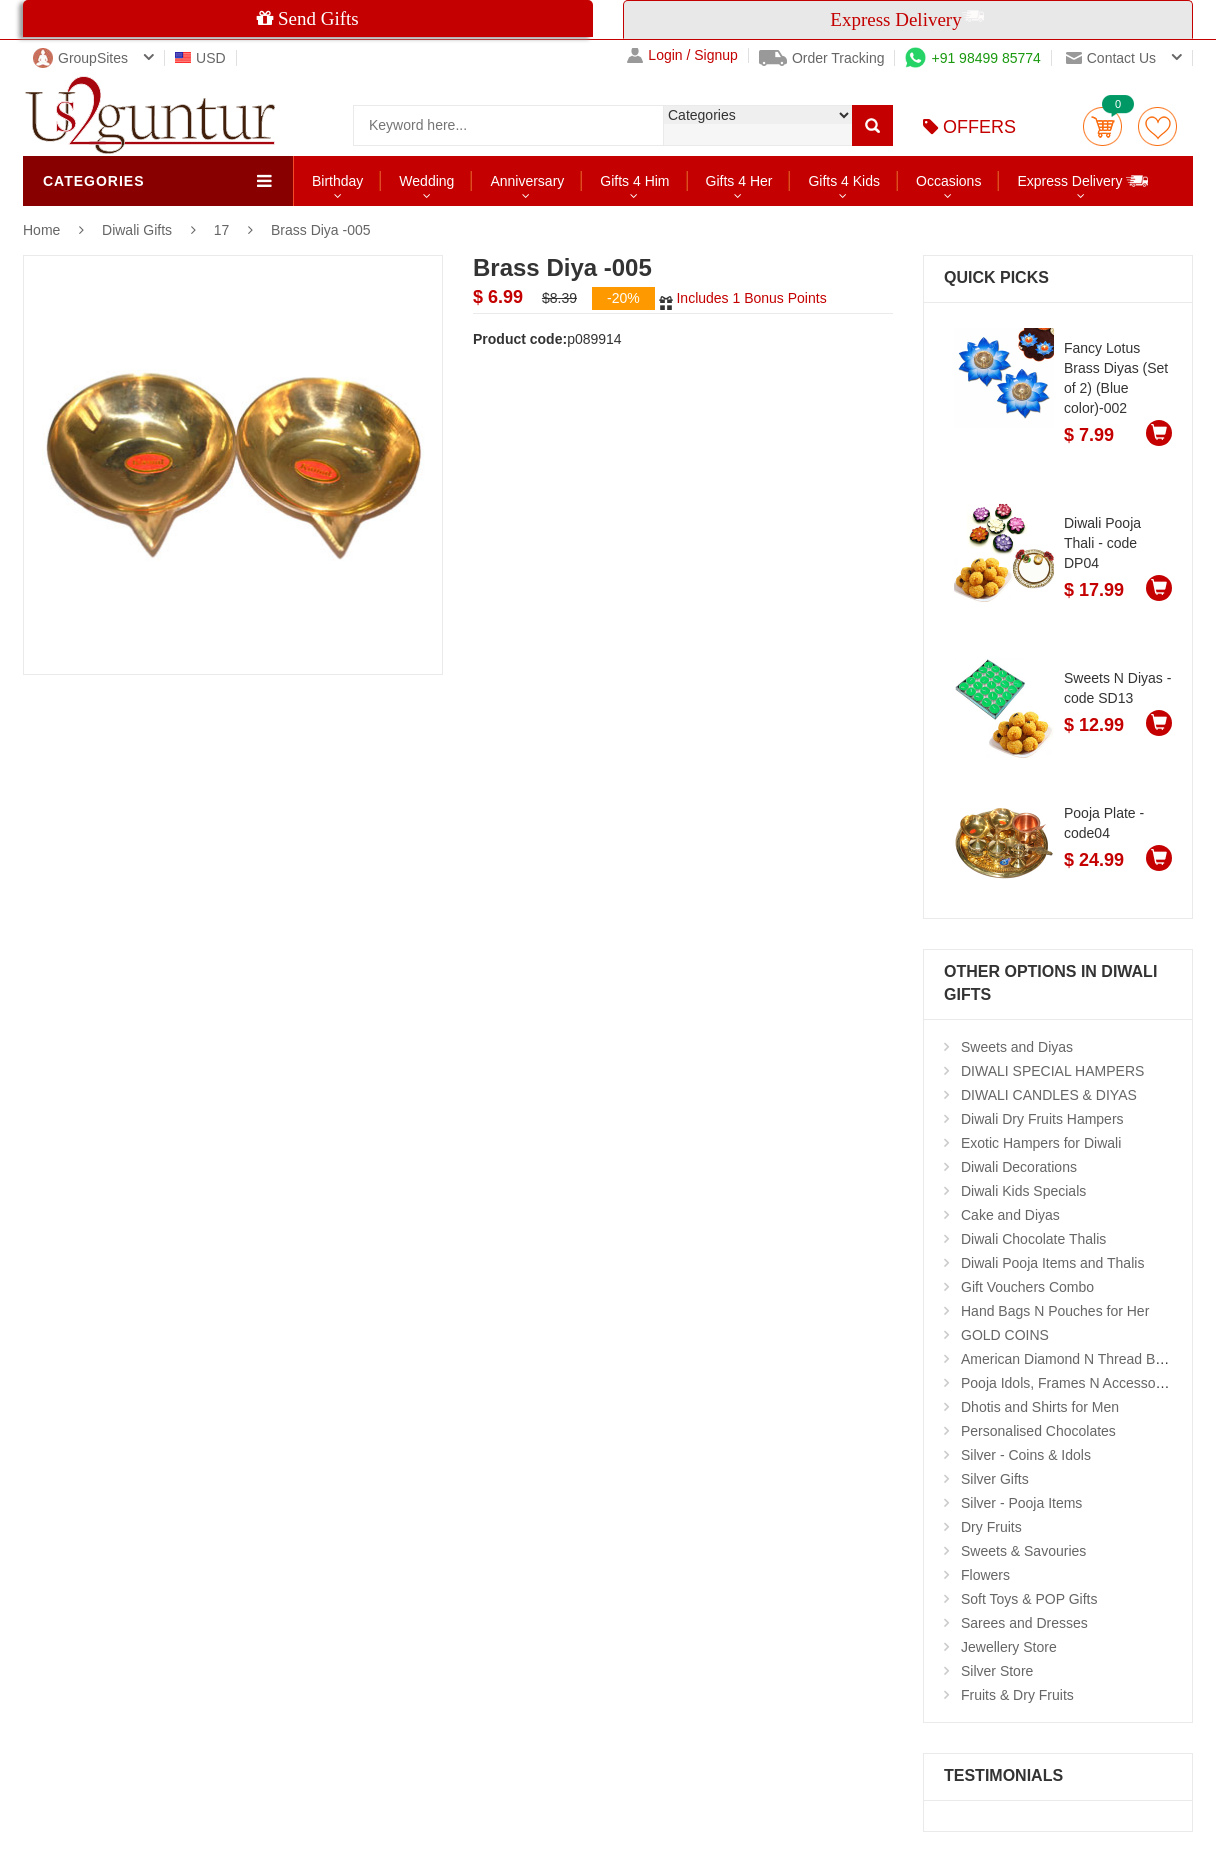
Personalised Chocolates (1038, 1431)
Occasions (948, 181)
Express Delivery (1083, 180)
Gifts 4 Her (739, 181)
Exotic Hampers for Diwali (1041, 1143)
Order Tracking (822, 58)
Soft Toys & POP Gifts (1029, 1599)
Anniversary (527, 181)
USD (200, 58)
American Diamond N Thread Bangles (1079, 1359)
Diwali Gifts (139, 230)
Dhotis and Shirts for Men (1040, 1407)
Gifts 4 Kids (844, 181)
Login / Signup (682, 55)
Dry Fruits (991, 1527)
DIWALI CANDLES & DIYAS (1049, 1095)
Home (41, 230)
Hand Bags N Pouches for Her (1055, 1311)
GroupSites (80, 58)
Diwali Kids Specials (1023, 1191)
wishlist (1157, 126)
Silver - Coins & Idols (1026, 1455)
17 (222, 230)
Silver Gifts (995, 1479)
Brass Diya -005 (321, 230)
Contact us (1111, 58)
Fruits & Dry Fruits (1017, 1695)
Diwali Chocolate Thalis (1033, 1239)
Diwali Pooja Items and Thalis (1052, 1263)
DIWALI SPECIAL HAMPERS (1052, 1071)
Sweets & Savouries (1023, 1551)
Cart (1102, 126)
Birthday (337, 181)
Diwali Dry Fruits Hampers (1042, 1119)
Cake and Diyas (1010, 1215)
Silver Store (997, 1671)
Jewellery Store (1009, 1647)
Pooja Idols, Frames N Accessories (1069, 1383)
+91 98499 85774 (972, 58)
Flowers (985, 1575)
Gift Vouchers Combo (1027, 1287)
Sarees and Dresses (1024, 1623)
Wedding (426, 181)
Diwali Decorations (1019, 1167)
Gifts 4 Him (634, 181)
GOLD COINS (1005, 1335)
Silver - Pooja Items (1021, 1503)
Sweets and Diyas (1017, 1047)
